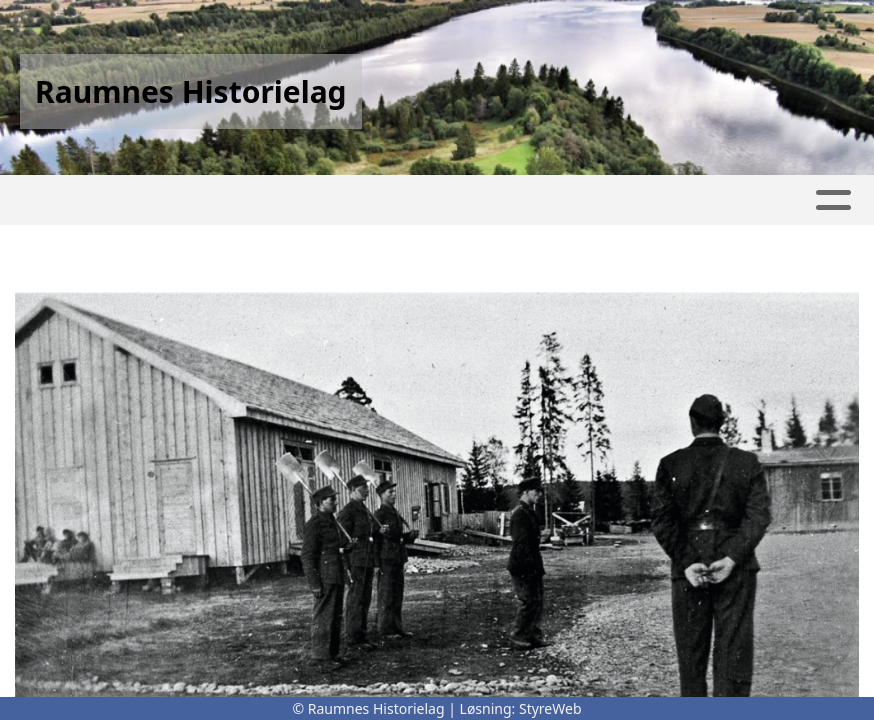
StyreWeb (550, 708)
